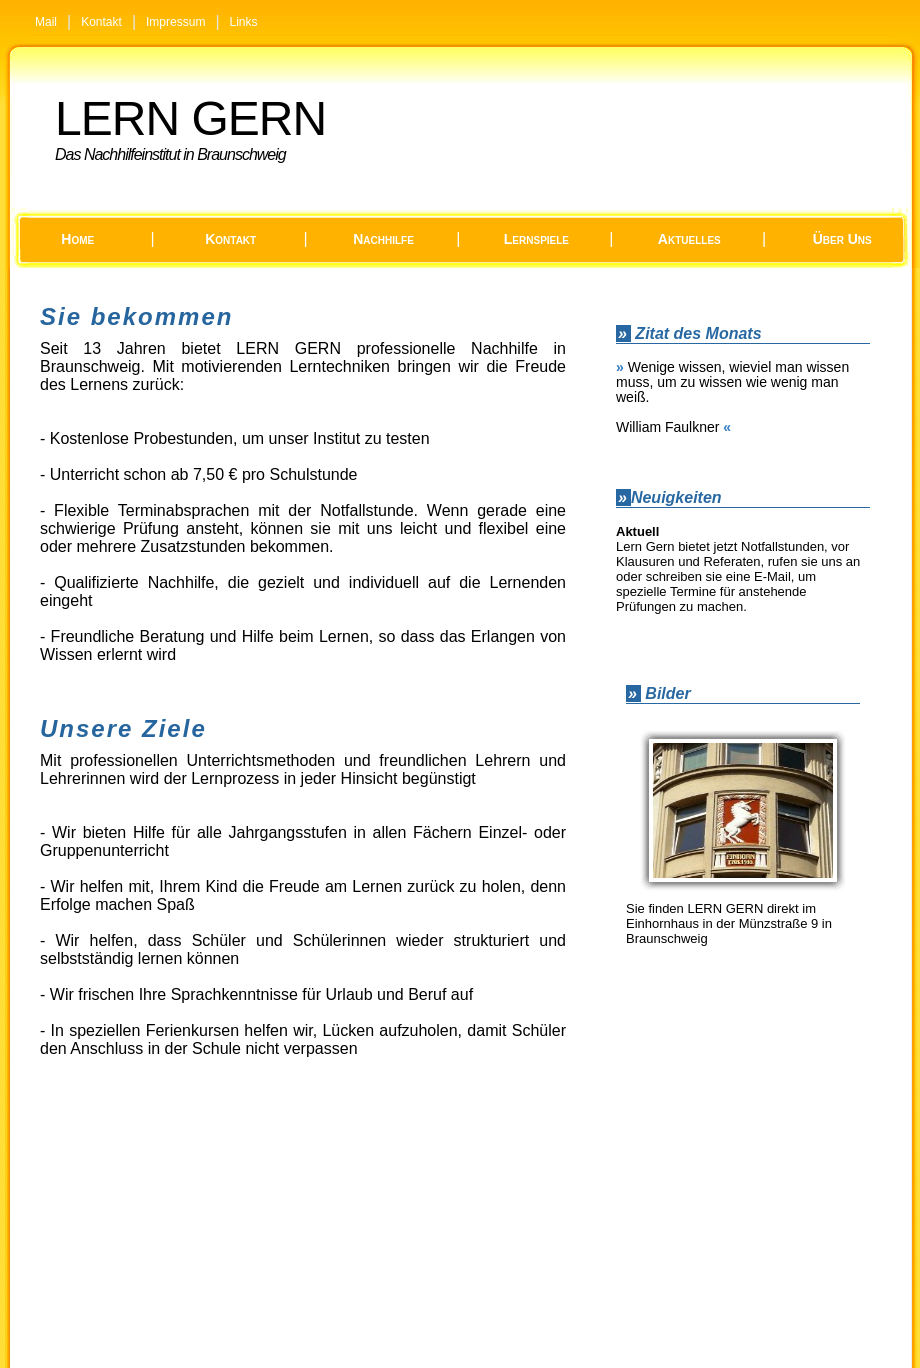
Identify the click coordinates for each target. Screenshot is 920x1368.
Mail (46, 22)
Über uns (842, 239)
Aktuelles (689, 239)
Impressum (175, 22)
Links (244, 22)
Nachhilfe (383, 239)
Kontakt (101, 22)
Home (77, 239)
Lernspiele (536, 239)
